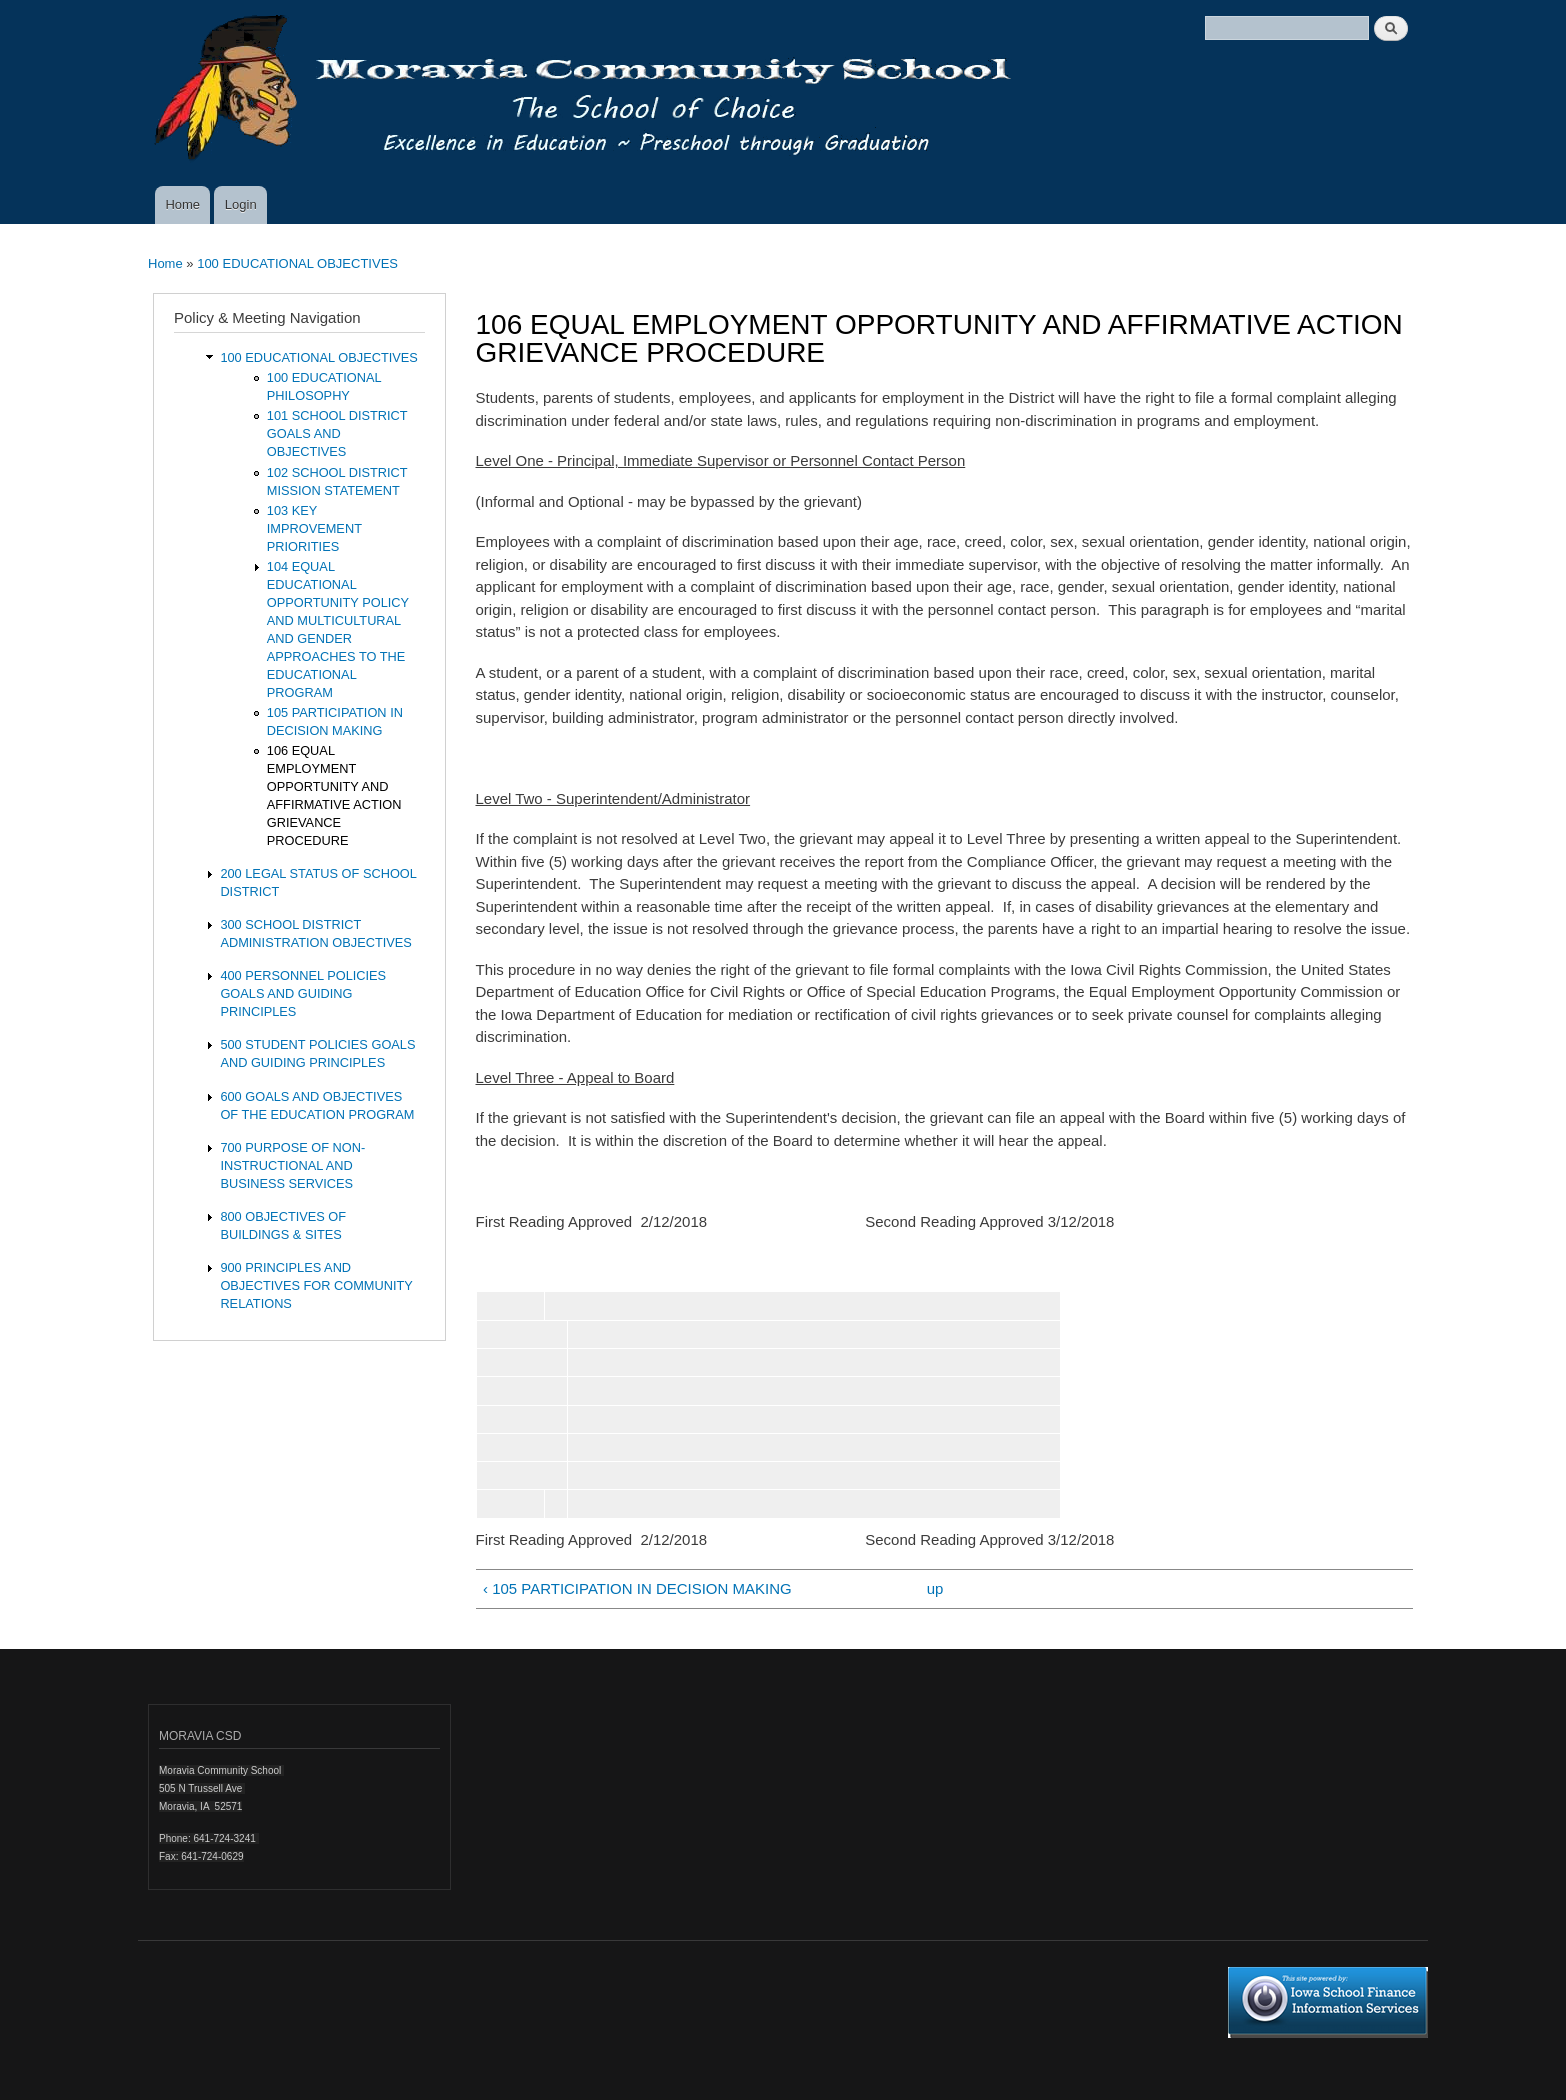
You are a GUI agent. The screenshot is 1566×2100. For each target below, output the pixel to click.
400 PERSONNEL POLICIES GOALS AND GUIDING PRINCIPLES (303, 993)
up (935, 1588)
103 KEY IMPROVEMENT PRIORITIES (314, 528)
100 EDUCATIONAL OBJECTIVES (297, 263)
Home (182, 204)
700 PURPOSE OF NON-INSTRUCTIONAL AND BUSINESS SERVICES (292, 1165)
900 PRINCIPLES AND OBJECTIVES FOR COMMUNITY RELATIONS (316, 1285)
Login (241, 204)
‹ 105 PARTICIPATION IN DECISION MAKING (637, 1588)
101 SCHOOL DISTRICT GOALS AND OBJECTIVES (337, 433)
